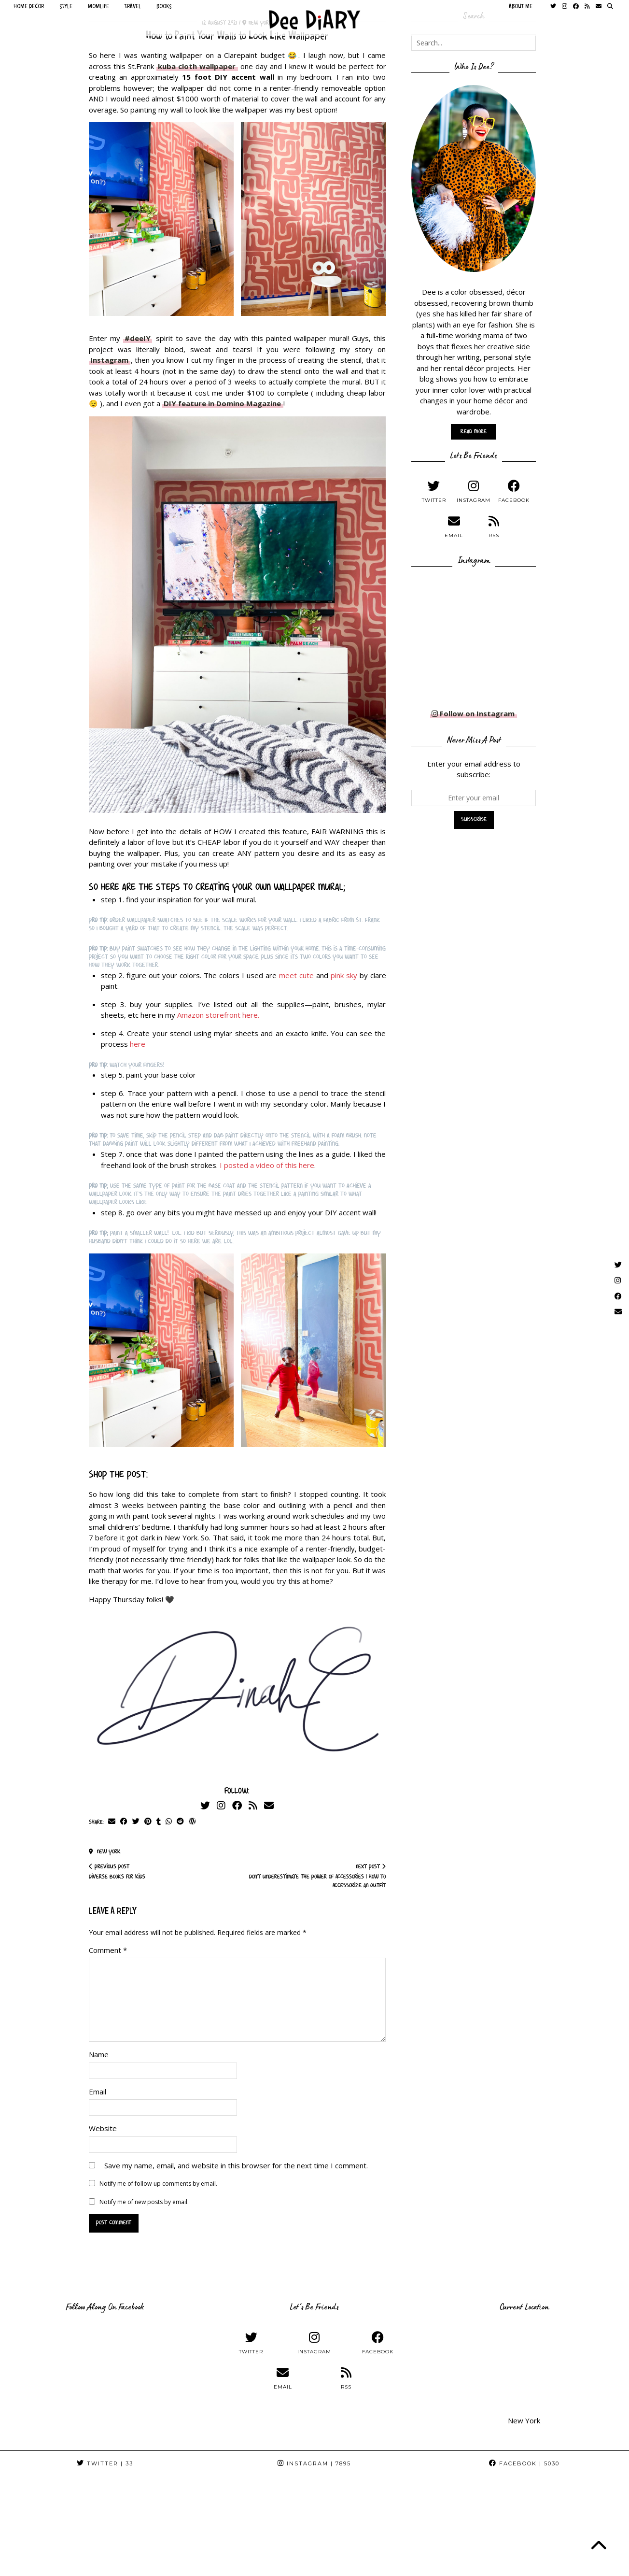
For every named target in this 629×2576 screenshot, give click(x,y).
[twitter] (434, 491)
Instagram (109, 360)
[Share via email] (112, 1822)
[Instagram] (221, 1805)
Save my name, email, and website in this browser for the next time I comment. (236, 2165)
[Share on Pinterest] (148, 1822)
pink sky (344, 975)
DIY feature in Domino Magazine (222, 403)
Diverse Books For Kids (117, 1872)
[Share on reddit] (180, 1822)
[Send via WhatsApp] (168, 1822)
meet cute (296, 975)
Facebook (524, 2463)
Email (97, 2091)
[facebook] (514, 491)
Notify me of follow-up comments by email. (158, 2183)
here (137, 1044)
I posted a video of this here (267, 1165)
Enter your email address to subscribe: (473, 769)
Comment (108, 1950)
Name (99, 2054)
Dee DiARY (49, 2565)
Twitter (105, 2463)
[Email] (269, 1805)
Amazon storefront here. (218, 1015)
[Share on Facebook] (124, 1822)
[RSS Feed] (253, 1805)
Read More (474, 432)
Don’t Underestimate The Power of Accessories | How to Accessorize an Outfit (312, 1876)
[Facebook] (237, 1805)
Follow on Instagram (473, 713)
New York (105, 1852)
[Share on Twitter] (136, 1822)
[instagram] (474, 491)
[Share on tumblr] (158, 1822)
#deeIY (138, 338)
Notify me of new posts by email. (144, 2202)
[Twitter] (205, 1805)
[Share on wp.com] (192, 1822)
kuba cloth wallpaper (197, 66)
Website (103, 2128)
